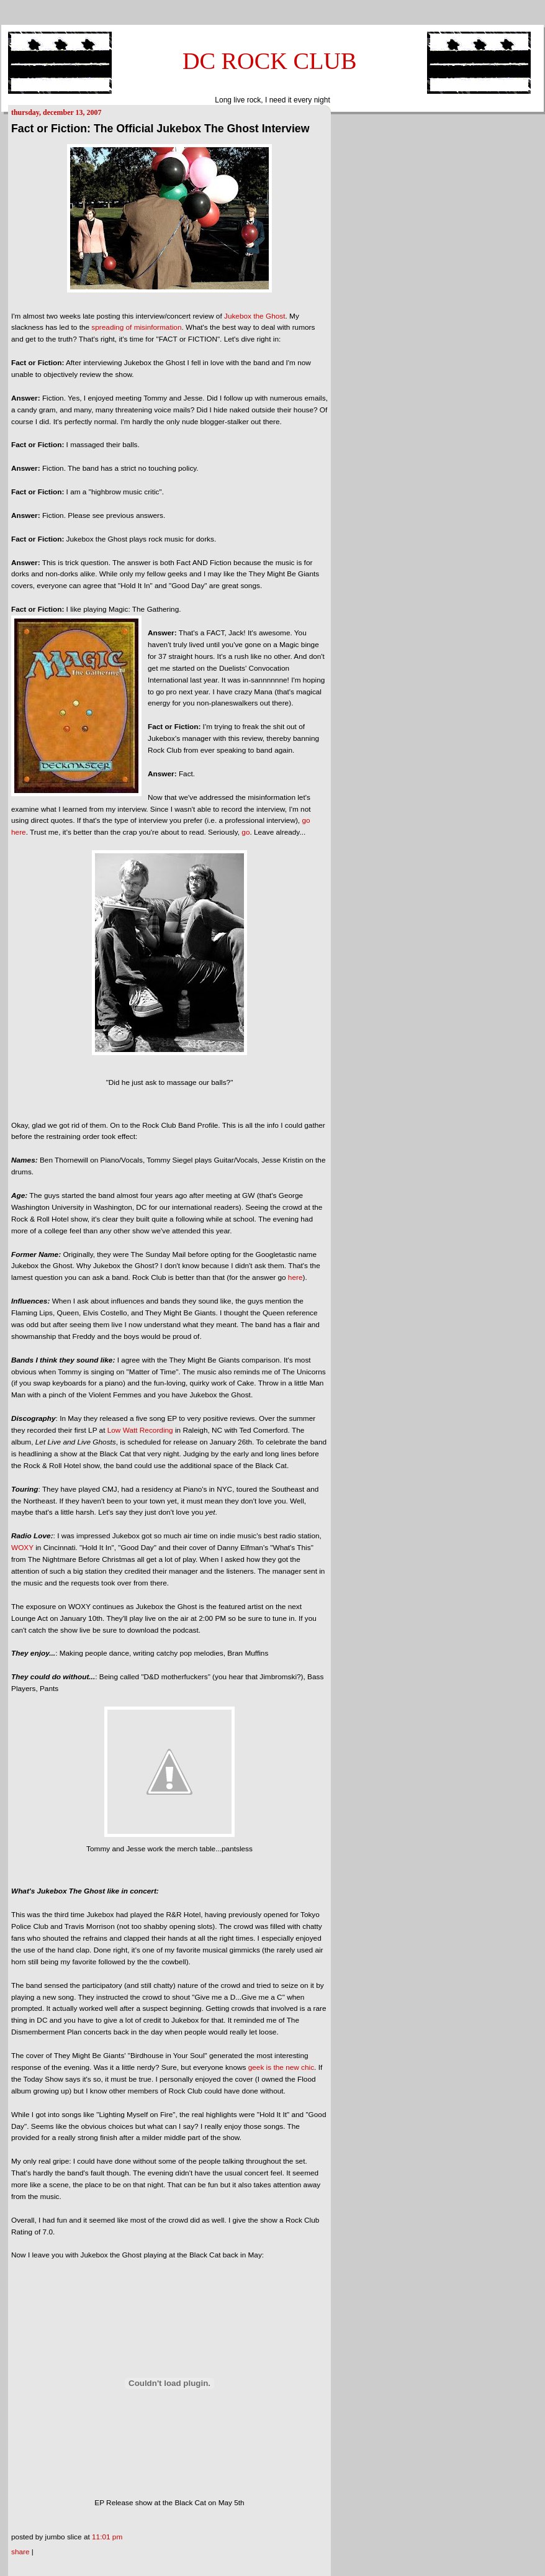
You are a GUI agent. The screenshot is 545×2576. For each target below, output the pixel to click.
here (295, 1277)
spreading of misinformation (136, 327)
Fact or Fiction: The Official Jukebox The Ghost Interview (160, 128)
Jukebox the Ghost (255, 316)
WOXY (22, 1547)
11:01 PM (107, 2537)
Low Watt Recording (140, 1430)
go (245, 832)
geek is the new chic (281, 2067)
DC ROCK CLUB (269, 61)
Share (20, 2551)
